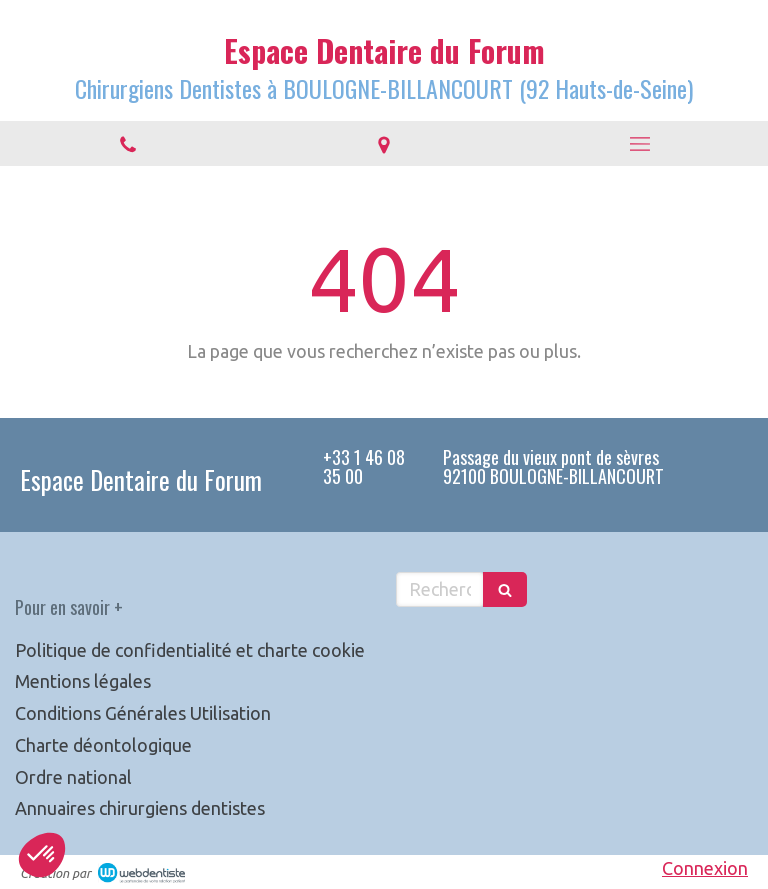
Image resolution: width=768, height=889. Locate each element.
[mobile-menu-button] (640, 144)
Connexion (705, 868)
